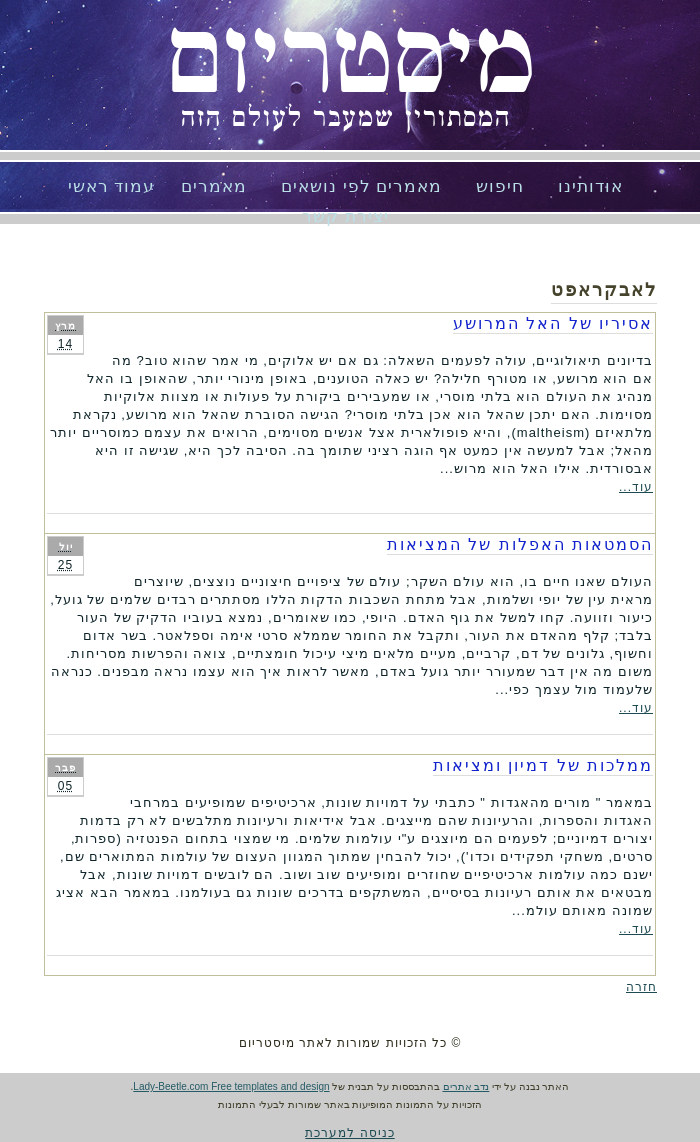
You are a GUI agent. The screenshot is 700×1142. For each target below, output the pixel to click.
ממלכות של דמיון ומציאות (543, 765)
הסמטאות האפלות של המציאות (520, 544)
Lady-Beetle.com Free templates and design (231, 1086)
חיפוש (500, 186)
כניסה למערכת (349, 1133)
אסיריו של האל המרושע (553, 323)
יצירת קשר (345, 216)
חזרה (641, 987)
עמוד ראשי (112, 186)
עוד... (636, 487)
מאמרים (214, 186)
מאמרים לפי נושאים (361, 186)
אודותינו (590, 186)
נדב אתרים (466, 1086)
